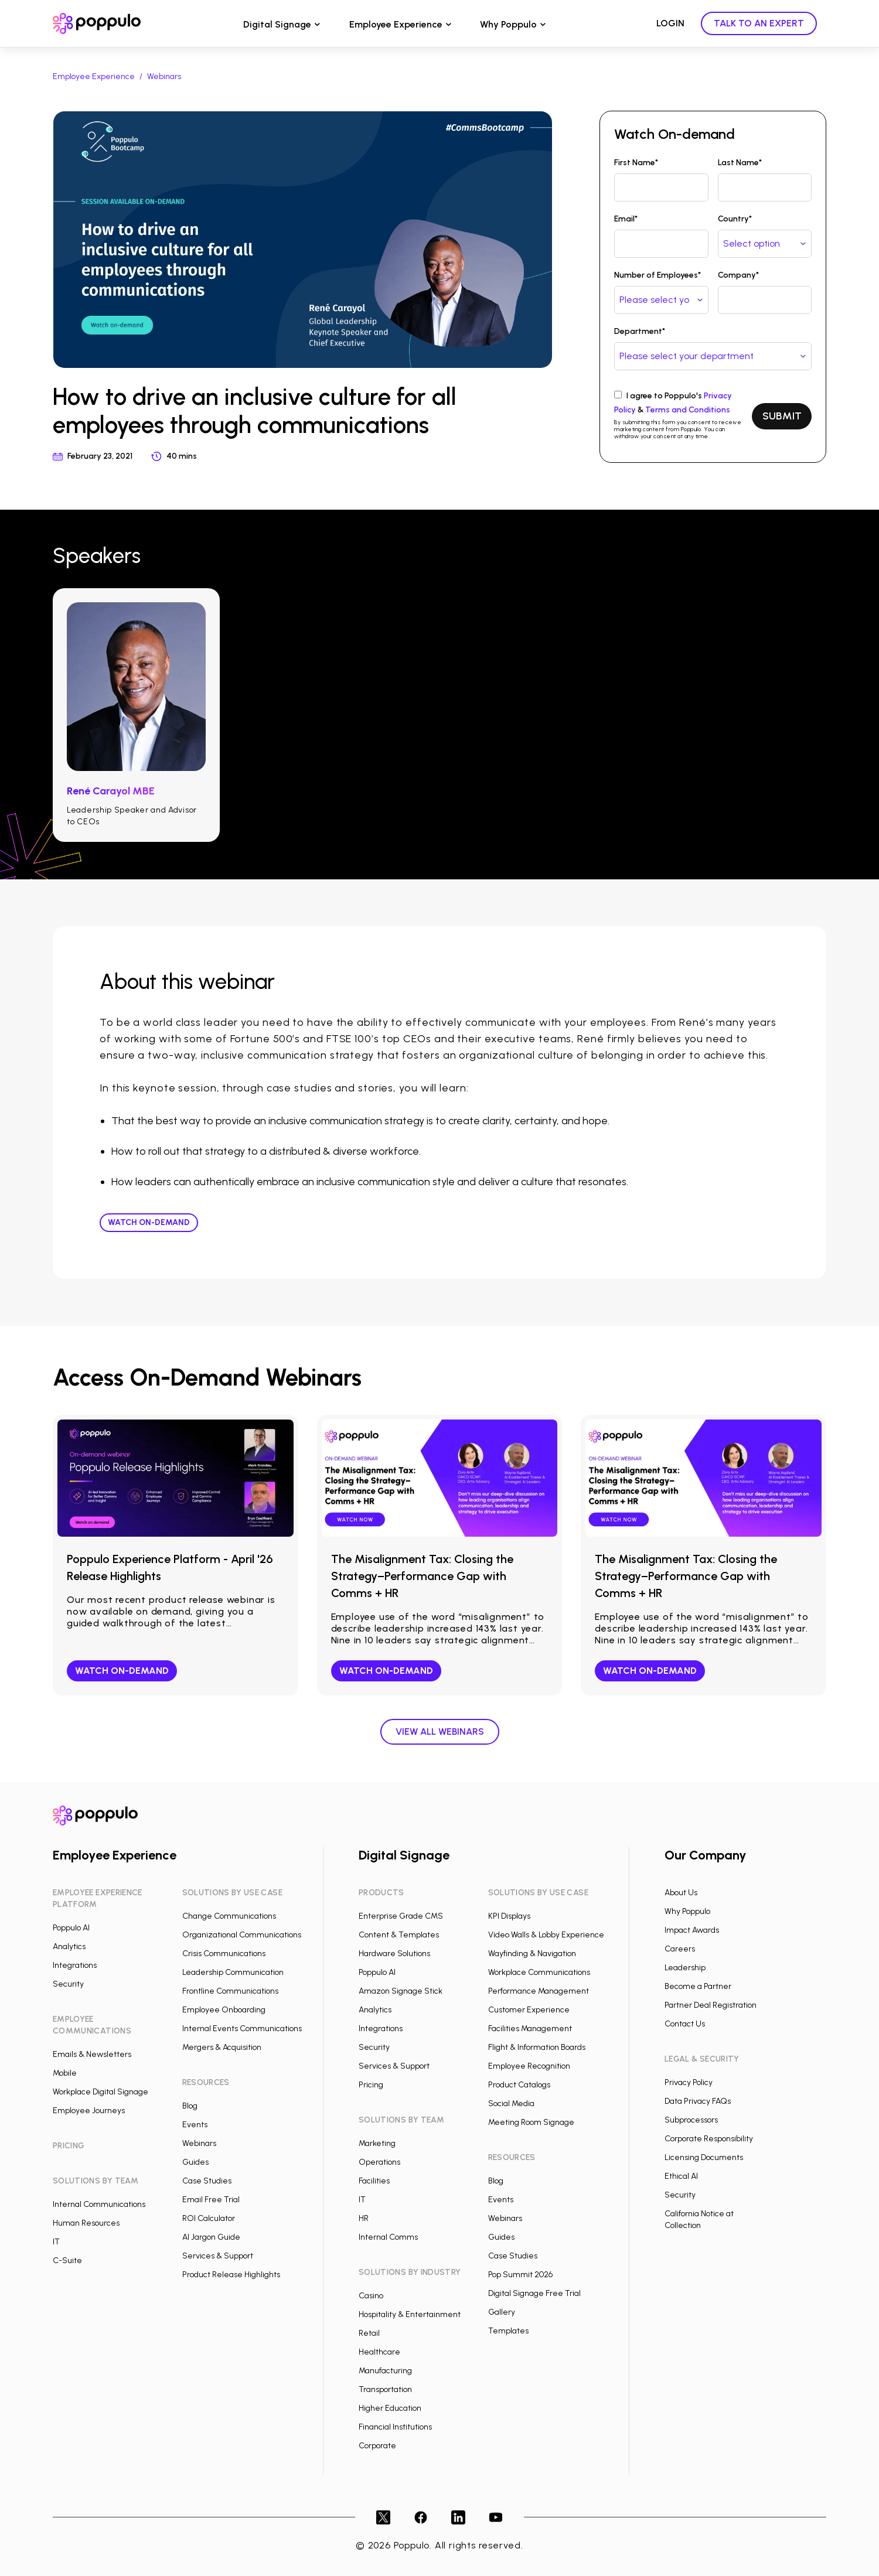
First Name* (636, 163)
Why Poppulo (508, 24)
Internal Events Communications (242, 2028)
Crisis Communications (223, 1954)
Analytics (69, 1946)
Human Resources (86, 2223)
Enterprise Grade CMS (401, 1916)
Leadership (685, 1968)
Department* (639, 331)
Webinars (164, 76)
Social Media (511, 2103)
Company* (738, 275)
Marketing (377, 2143)
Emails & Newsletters (92, 2054)
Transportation (385, 2389)
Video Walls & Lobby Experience (546, 1935)
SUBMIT (782, 416)
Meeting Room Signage (531, 2122)
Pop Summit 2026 (520, 2275)
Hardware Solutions (394, 1954)
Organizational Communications (241, 1935)
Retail (369, 2333)
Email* (626, 219)
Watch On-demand (149, 1222)
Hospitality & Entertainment (410, 2314)
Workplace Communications (539, 1972)
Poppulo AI (71, 1928)
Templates (508, 2331)
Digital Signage (277, 24)
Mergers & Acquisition (221, 2047)
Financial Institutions (395, 2427)
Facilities (374, 2181)
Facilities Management (530, 2028)
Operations (379, 2162)
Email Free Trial (211, 2200)
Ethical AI (681, 2176)
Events (194, 2125)
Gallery (501, 2312)
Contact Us (685, 2024)
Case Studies (206, 2181)
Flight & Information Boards (536, 2047)
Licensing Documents (704, 2157)
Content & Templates (399, 1935)
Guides (195, 2162)
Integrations (75, 1965)
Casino (371, 2296)
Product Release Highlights (231, 2275)
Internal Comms (388, 2237)
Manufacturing (385, 2371)
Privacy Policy (689, 2082)
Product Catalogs (519, 2085)
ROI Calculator (208, 2218)
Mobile (65, 2073)
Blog (189, 2106)
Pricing (371, 2085)
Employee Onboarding (223, 2010)
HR (364, 2218)
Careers (680, 1949)
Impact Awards (692, 1930)
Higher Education (390, 2408)
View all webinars (440, 1731)
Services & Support (217, 2256)
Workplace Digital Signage (100, 2092)
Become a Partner (698, 1986)
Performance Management (538, 1991)
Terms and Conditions (687, 410)
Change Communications (229, 1916)
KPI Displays (509, 1916)
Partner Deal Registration (711, 2005)
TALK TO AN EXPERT (759, 23)
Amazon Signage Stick (400, 1991)
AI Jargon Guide (211, 2237)
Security (68, 1984)
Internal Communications (99, 2204)
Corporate (377, 2446)
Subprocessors (691, 2120)
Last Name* (740, 163)
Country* (735, 219)
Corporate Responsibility (709, 2139)
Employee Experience (395, 24)
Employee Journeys (89, 2111)
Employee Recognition (529, 2066)
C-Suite (67, 2260)
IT (56, 2242)
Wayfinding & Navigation (532, 1954)
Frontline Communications (230, 1991)
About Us (681, 1893)
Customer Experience (529, 2010)
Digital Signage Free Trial (534, 2293)
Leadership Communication (233, 1972)
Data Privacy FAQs (698, 2101)
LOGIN (670, 23)
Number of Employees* (657, 275)
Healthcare (379, 2352)
